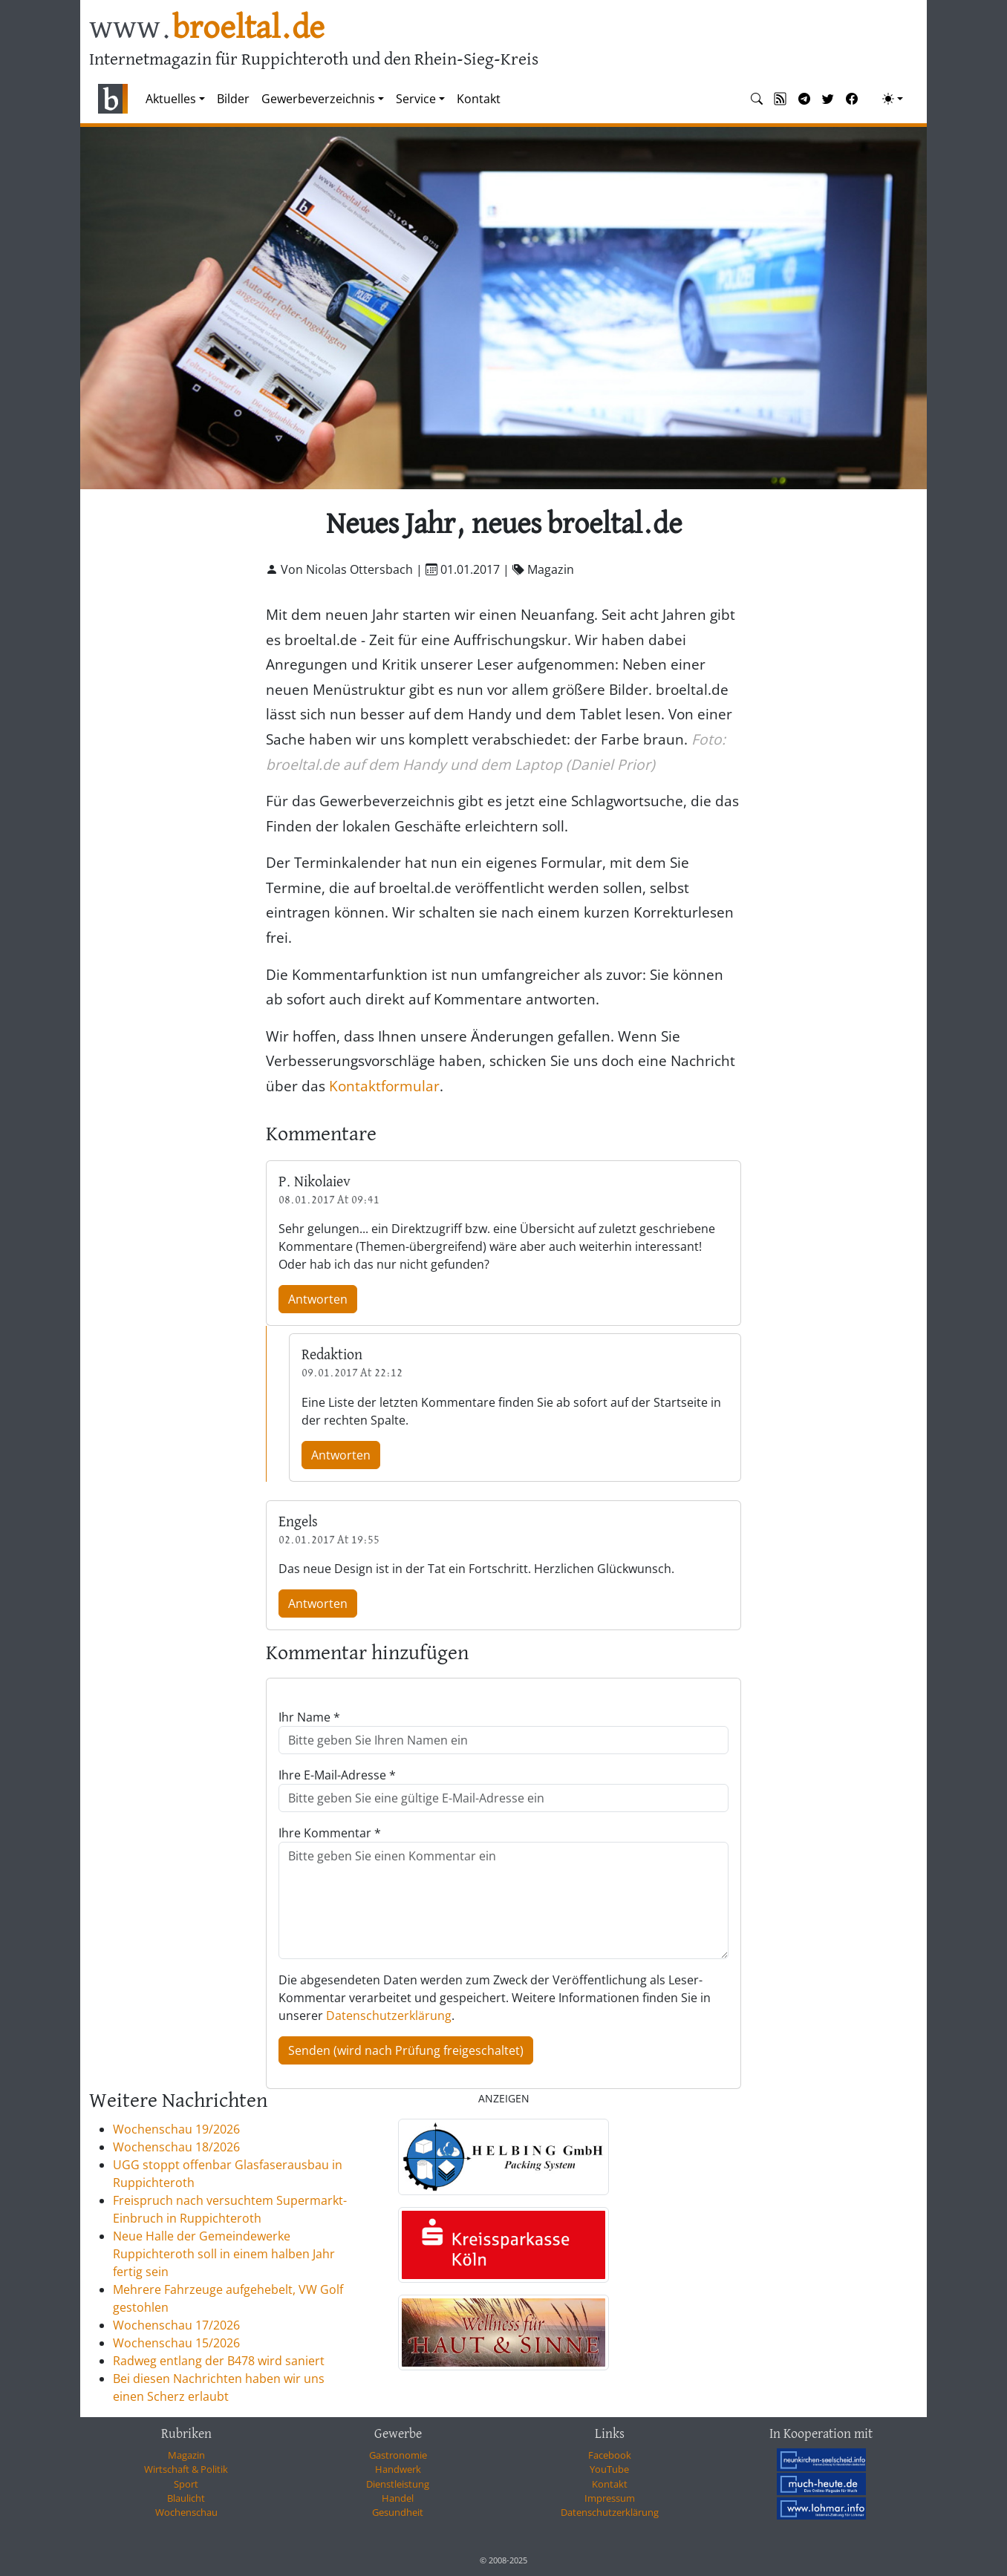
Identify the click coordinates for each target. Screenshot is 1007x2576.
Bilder (233, 99)
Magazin (186, 2455)
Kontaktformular (384, 1086)
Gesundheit (397, 2512)
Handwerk (398, 2469)
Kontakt (479, 99)
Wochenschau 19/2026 (176, 2129)
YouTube (609, 2469)
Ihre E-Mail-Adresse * (337, 1775)
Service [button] (416, 99)
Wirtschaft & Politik (186, 2469)
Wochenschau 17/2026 (176, 2325)
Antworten (318, 1299)
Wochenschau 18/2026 (176, 2147)
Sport (186, 2484)
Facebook (609, 2455)
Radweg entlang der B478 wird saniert (219, 2361)
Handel (398, 2498)
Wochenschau (186, 2512)
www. (207, 28)
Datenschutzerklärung (389, 2015)
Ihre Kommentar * (329, 1833)
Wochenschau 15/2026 (176, 2343)
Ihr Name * (309, 1717)
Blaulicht (186, 2498)
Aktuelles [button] (171, 99)
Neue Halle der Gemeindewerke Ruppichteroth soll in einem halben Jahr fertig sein (224, 2254)
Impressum (609, 2498)
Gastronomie (398, 2455)
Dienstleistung (397, 2484)
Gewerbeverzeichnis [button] (318, 99)
